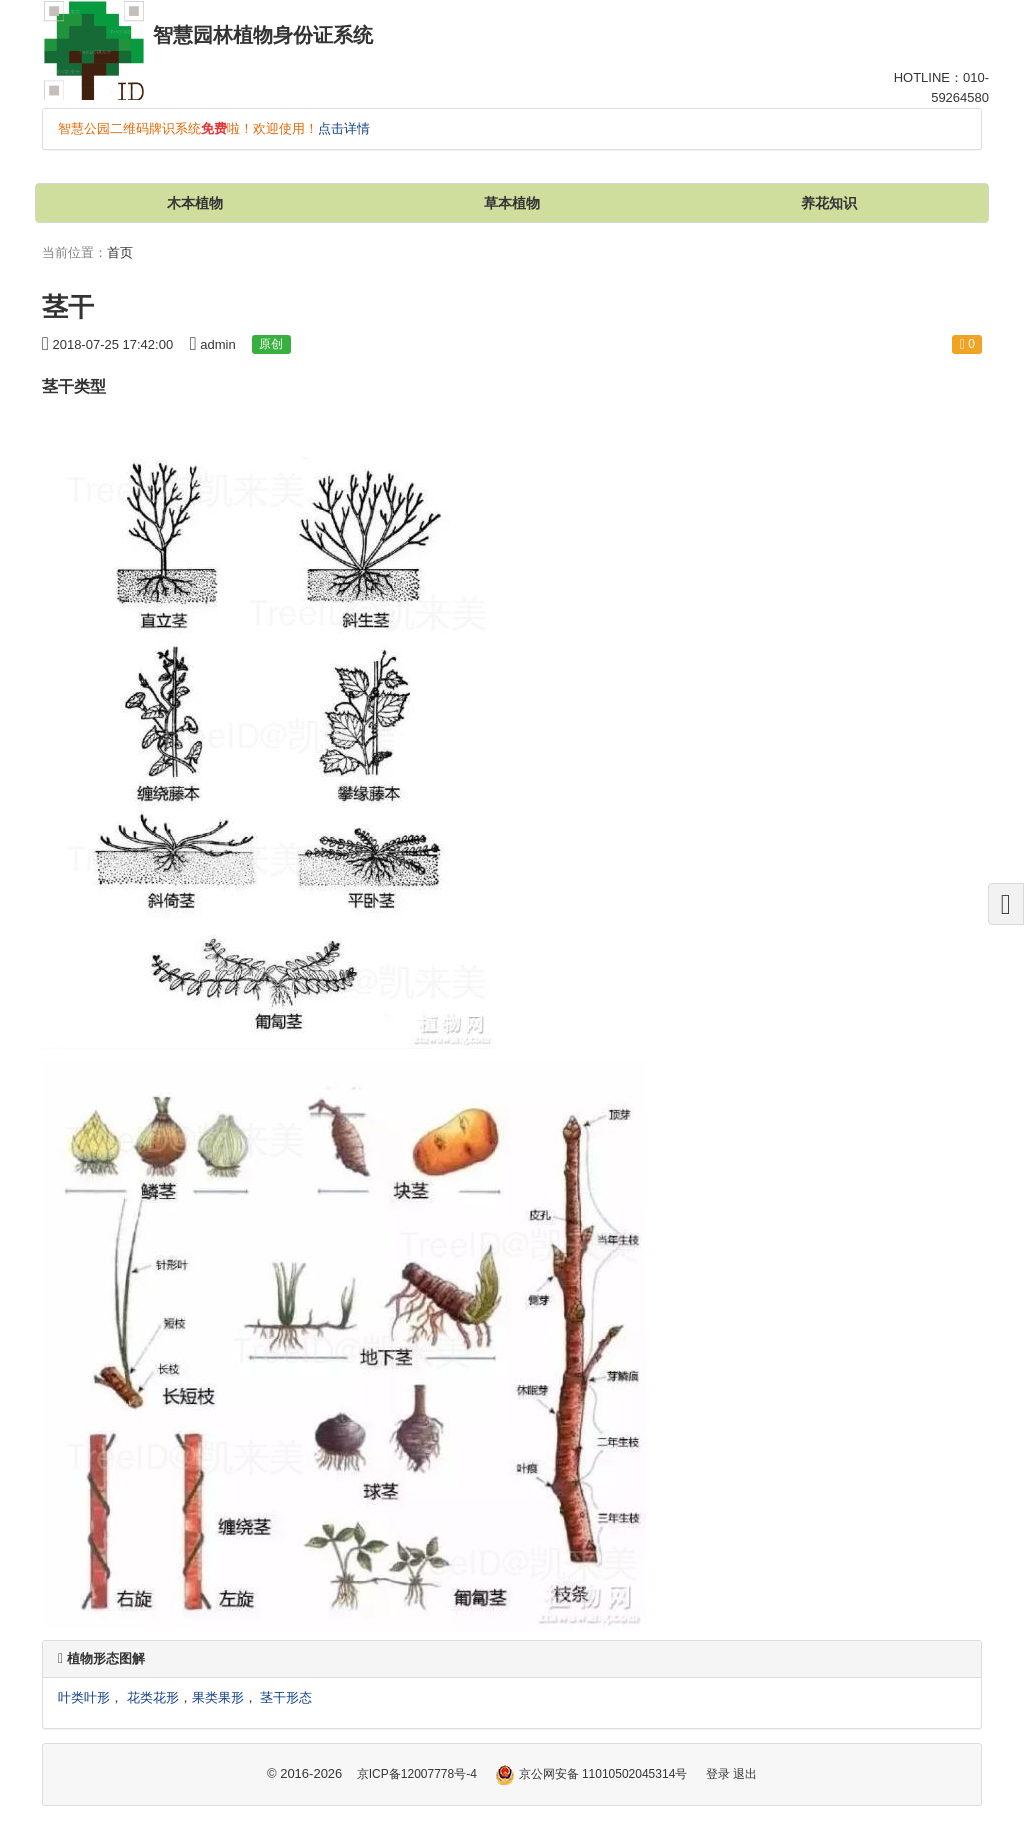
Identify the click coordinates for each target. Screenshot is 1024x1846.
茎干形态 (286, 1697)
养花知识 (829, 203)
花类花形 (153, 1697)
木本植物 (195, 203)
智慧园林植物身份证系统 (263, 35)
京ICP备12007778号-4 (417, 1774)
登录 (718, 1774)
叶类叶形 (84, 1697)
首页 (120, 252)
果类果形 (218, 1697)
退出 (745, 1774)
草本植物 (512, 203)
